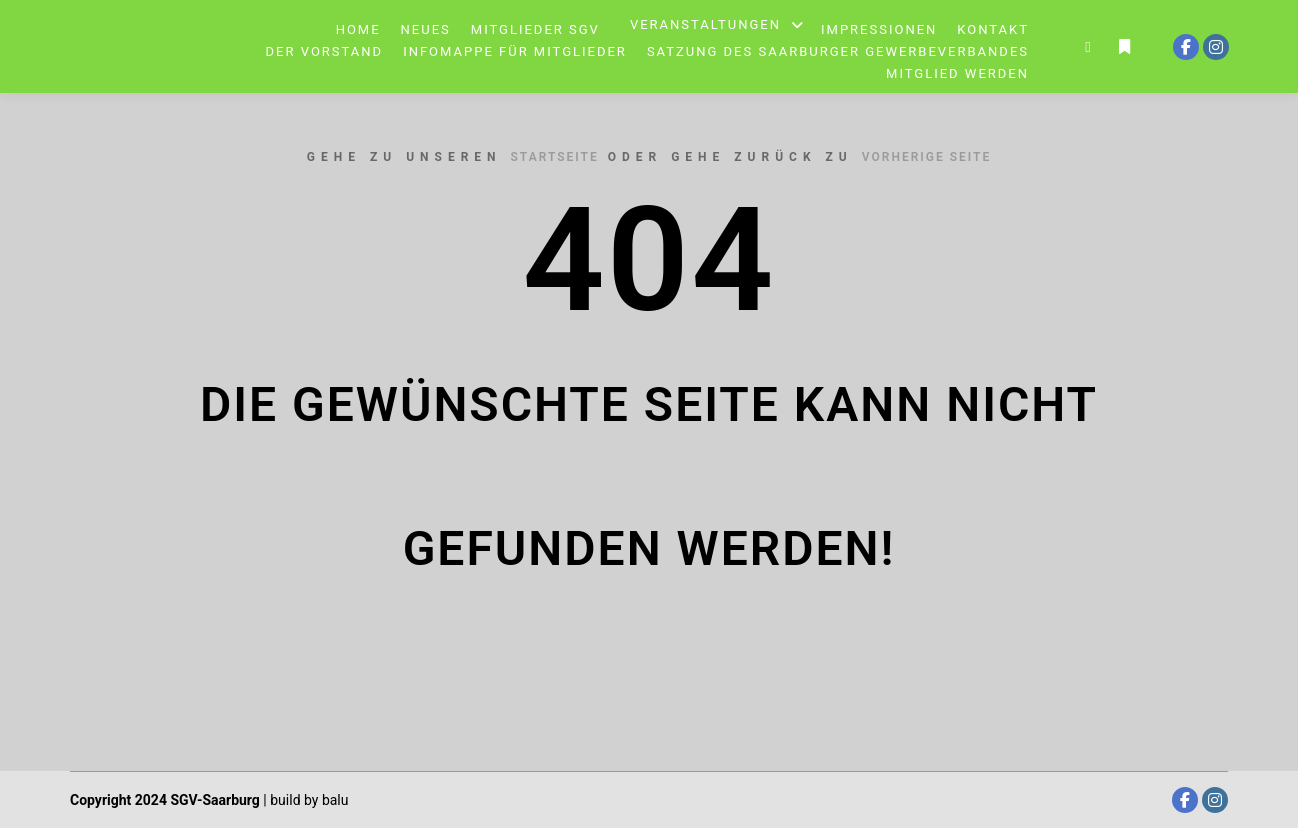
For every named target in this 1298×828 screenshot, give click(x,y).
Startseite (555, 157)
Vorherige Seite (926, 157)
